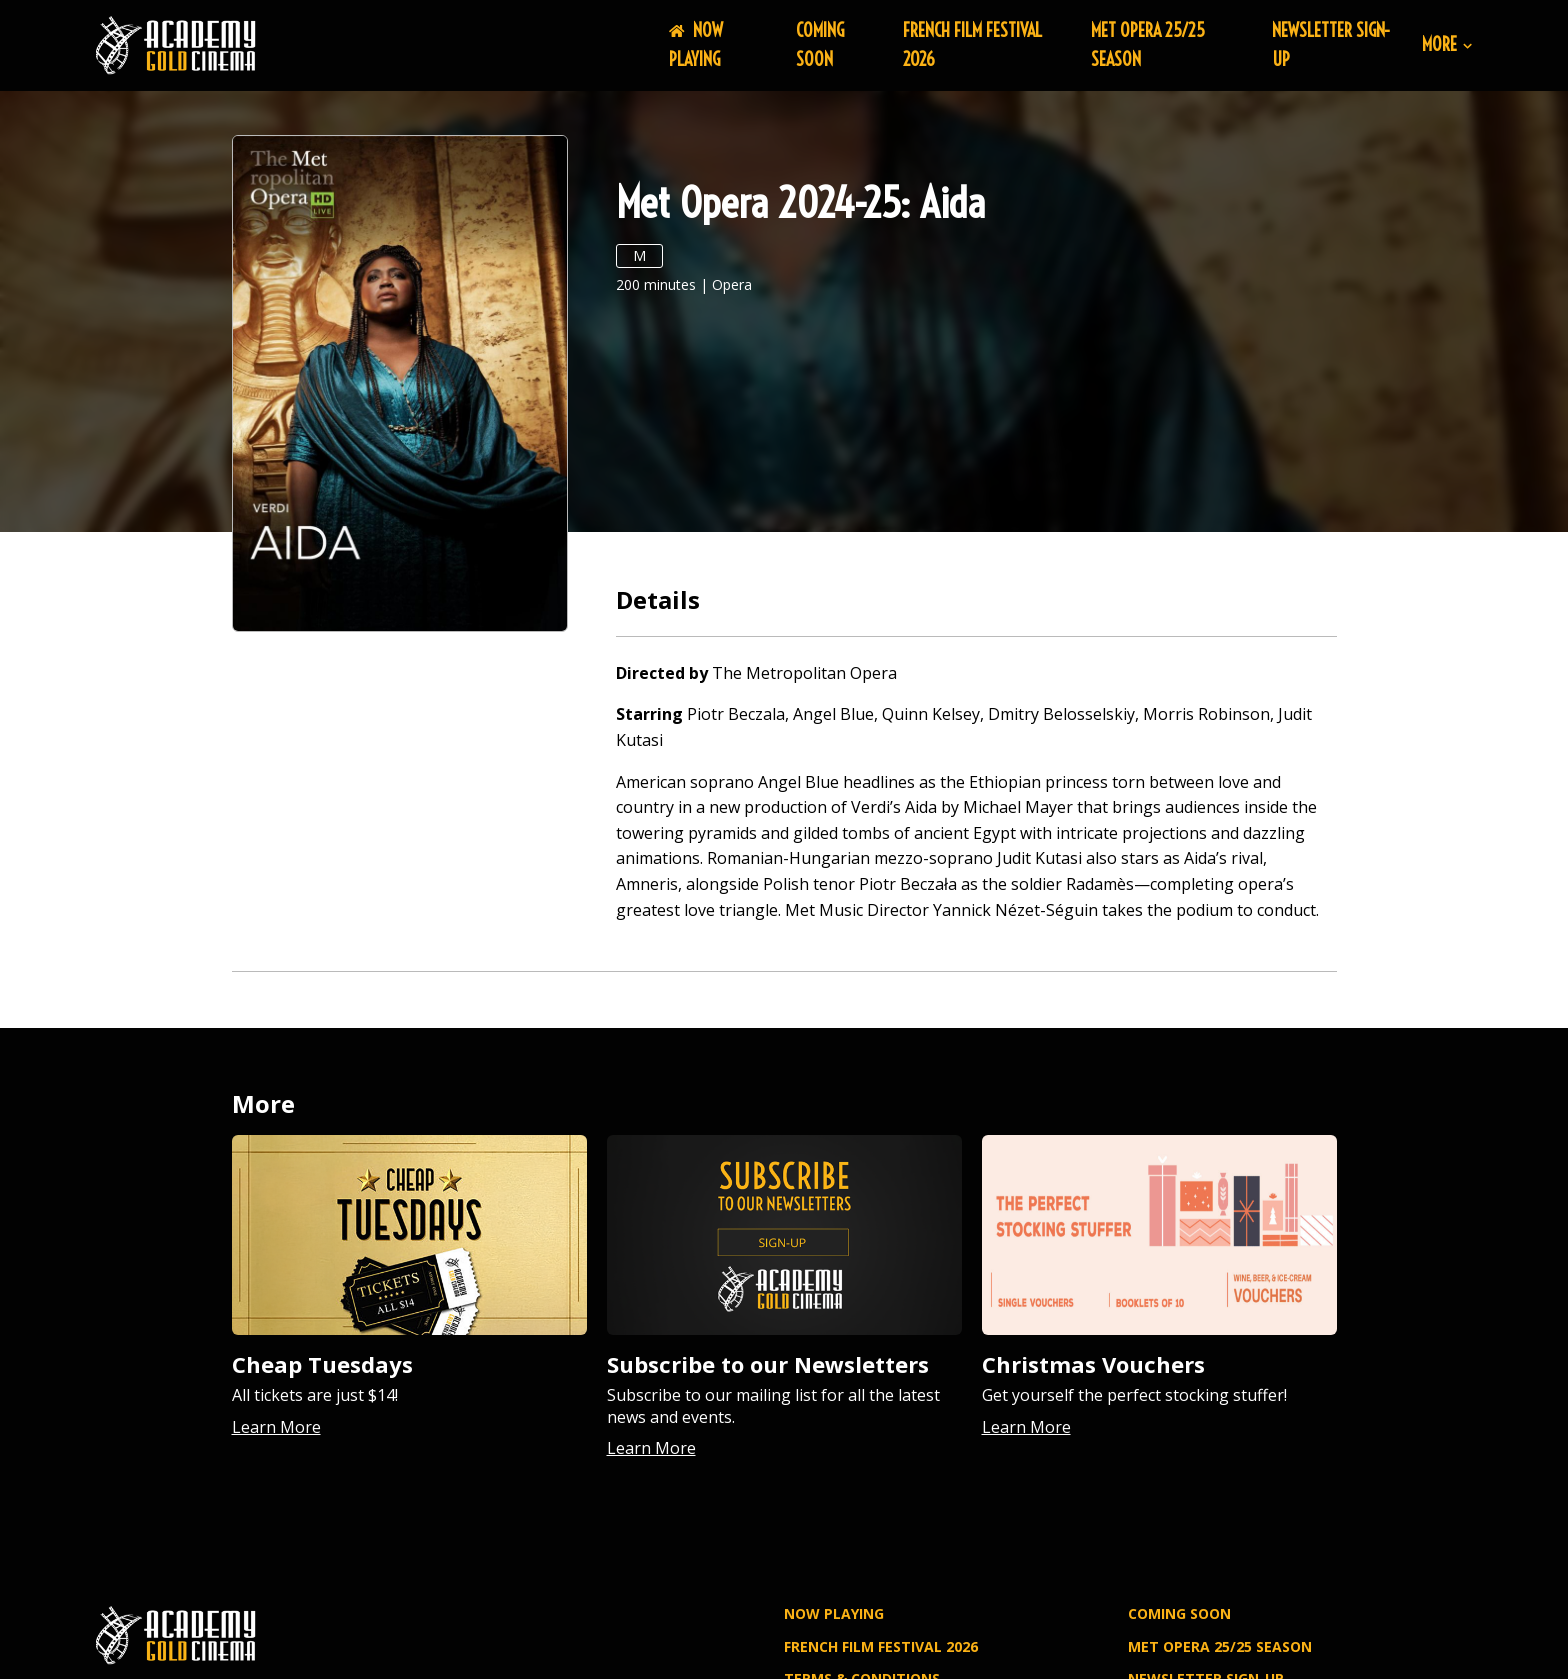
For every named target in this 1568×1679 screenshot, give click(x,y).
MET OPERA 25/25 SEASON (1220, 1646)
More (1447, 45)
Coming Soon (820, 45)
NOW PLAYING (696, 45)
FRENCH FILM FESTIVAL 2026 (881, 1646)
